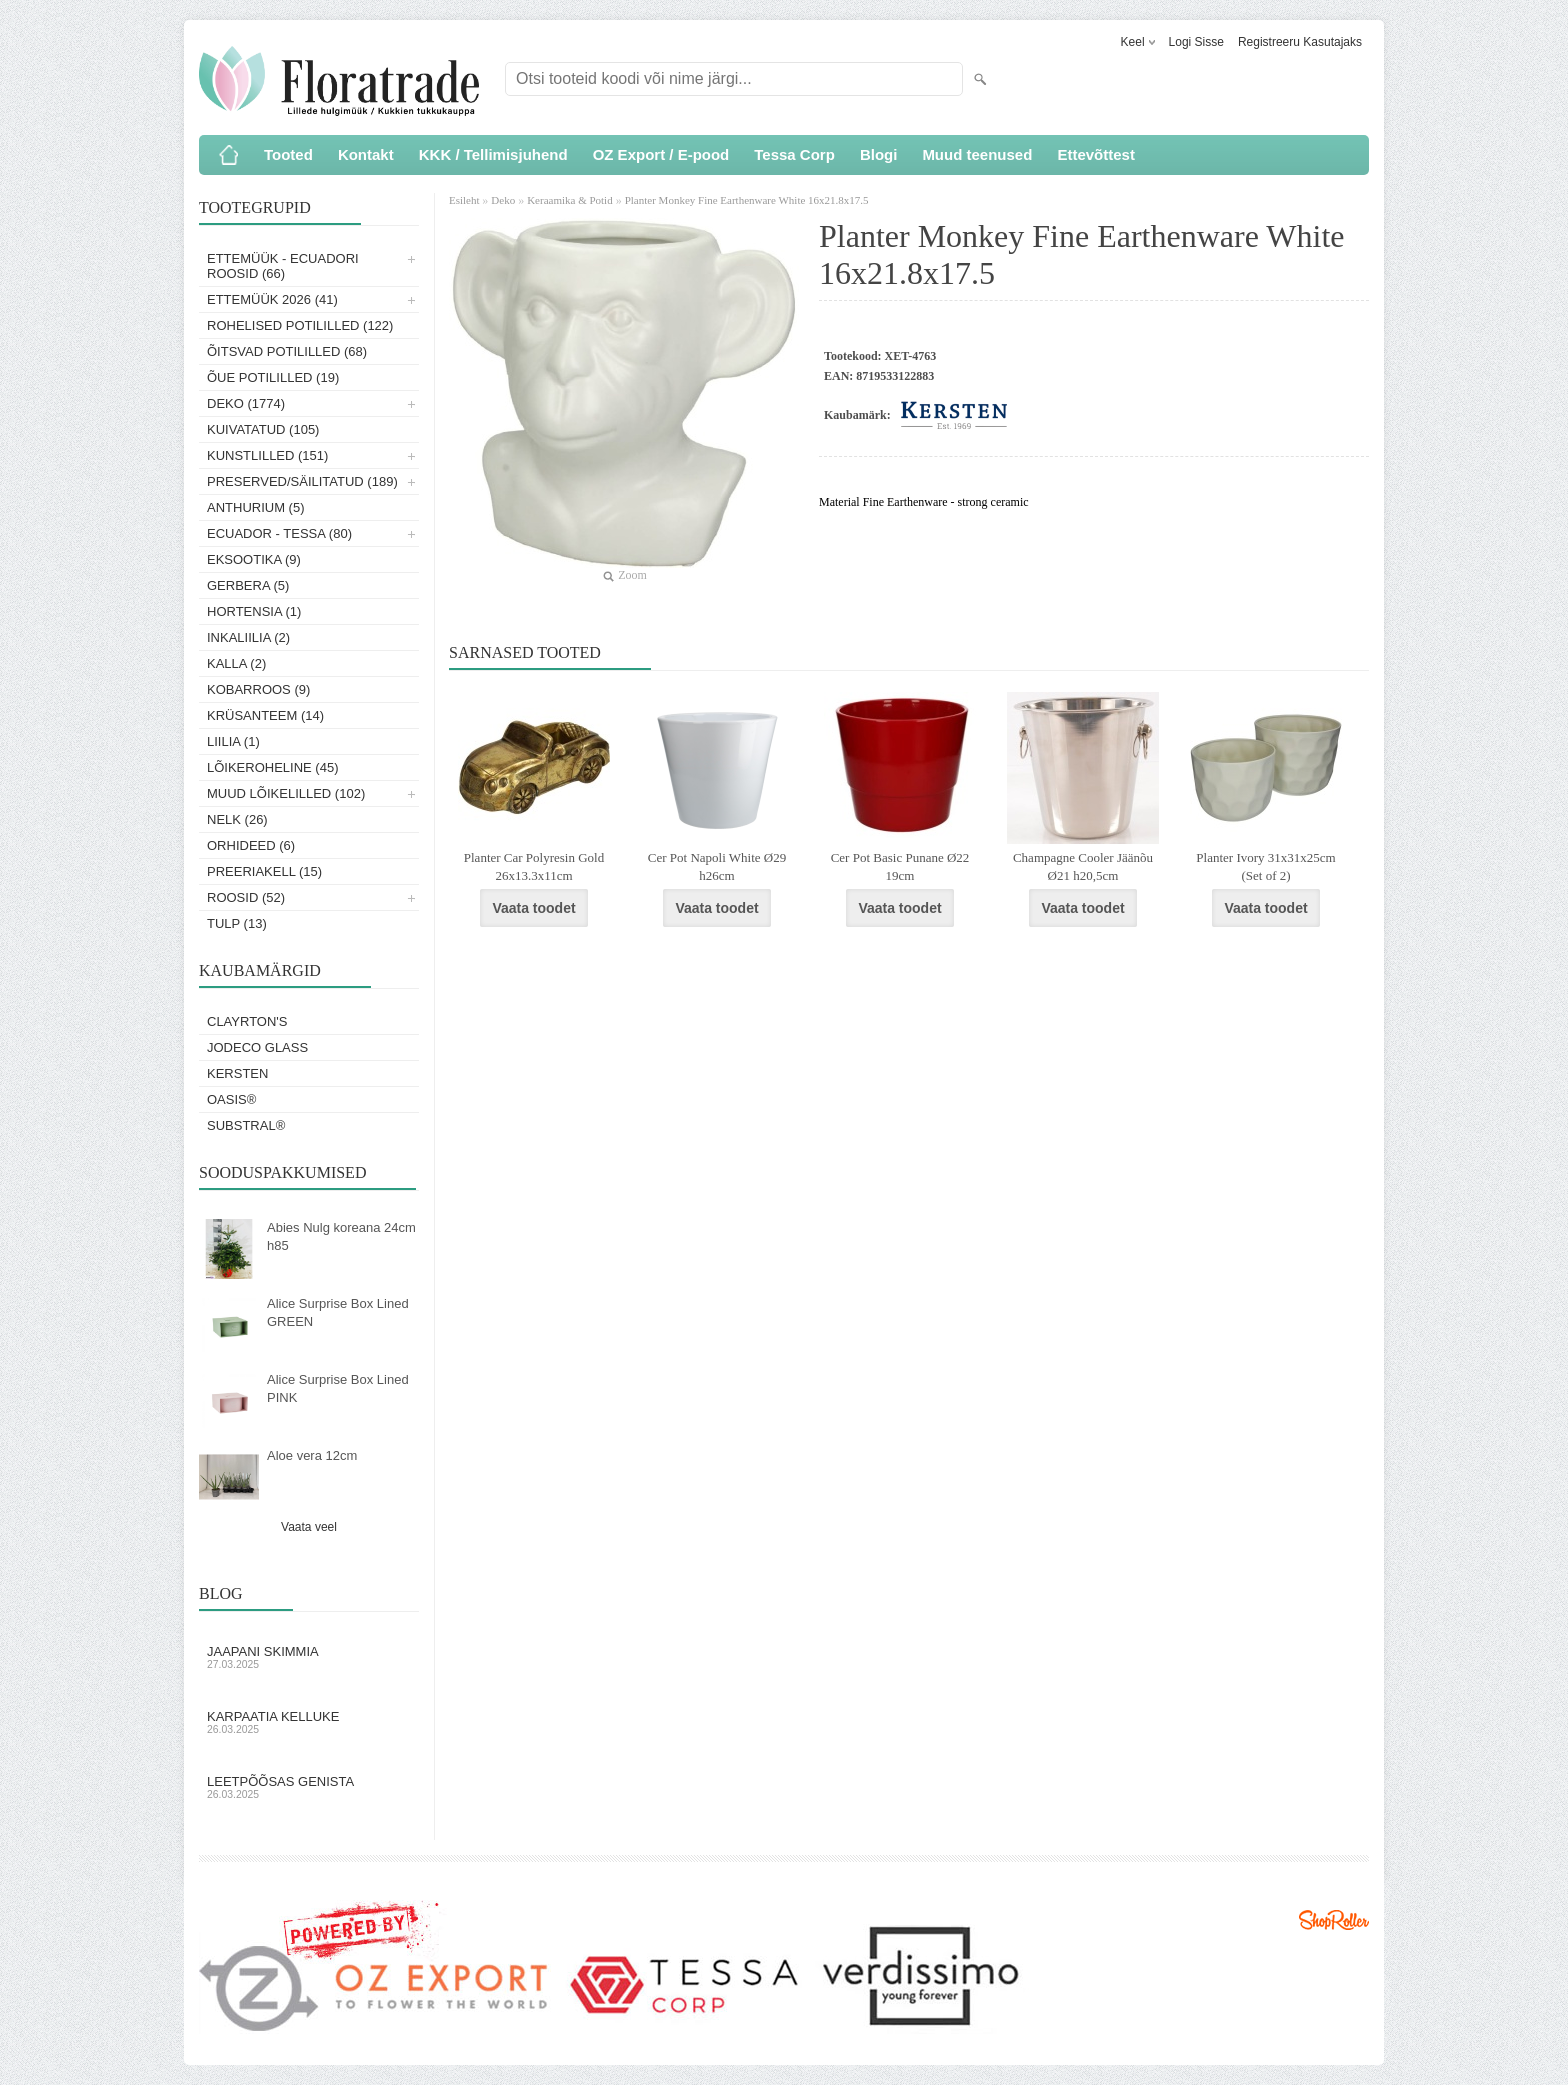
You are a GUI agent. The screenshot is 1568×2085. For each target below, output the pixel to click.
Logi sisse (1196, 42)
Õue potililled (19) (273, 377)
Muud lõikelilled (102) (286, 793)
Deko (503, 200)
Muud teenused (977, 154)
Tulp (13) (237, 923)
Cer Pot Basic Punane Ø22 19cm (900, 866)
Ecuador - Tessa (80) (279, 533)
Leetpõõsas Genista (309, 1787)
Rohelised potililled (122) (300, 325)
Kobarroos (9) (258, 689)
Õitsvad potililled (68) (287, 351)
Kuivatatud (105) (263, 429)
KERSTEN (237, 1073)
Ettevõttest (1096, 154)
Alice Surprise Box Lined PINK (338, 1388)
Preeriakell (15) (264, 871)
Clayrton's (247, 1021)
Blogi (879, 154)
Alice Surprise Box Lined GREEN (338, 1312)
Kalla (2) (236, 663)
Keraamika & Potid (570, 200)
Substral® (246, 1125)
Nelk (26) (237, 819)
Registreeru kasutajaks (1300, 42)
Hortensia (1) (254, 611)
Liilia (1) (233, 741)
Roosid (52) (246, 897)
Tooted (288, 154)
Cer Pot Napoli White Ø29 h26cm (717, 866)
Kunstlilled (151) (267, 455)
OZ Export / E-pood (661, 154)
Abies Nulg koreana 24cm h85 (341, 1236)
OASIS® (231, 1099)
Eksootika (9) (254, 559)
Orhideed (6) (251, 845)
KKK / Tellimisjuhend (493, 154)
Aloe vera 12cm (312, 1455)
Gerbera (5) (248, 585)
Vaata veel (309, 1527)
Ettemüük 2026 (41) (272, 299)
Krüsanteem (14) (265, 715)
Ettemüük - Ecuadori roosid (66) (283, 266)
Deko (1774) (246, 403)
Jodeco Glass (257, 1047)
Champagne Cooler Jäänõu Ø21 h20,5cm (1083, 866)
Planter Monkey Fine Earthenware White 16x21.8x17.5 (747, 200)
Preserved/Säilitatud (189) (302, 481)
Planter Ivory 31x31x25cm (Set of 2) (1265, 866)
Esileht (465, 200)
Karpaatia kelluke (309, 1722)
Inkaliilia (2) (248, 637)
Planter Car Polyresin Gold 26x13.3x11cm (534, 866)
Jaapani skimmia (309, 1657)
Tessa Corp (794, 154)
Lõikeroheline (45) (273, 767)
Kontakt (366, 154)
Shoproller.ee (1334, 1920)
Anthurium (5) (256, 507)
